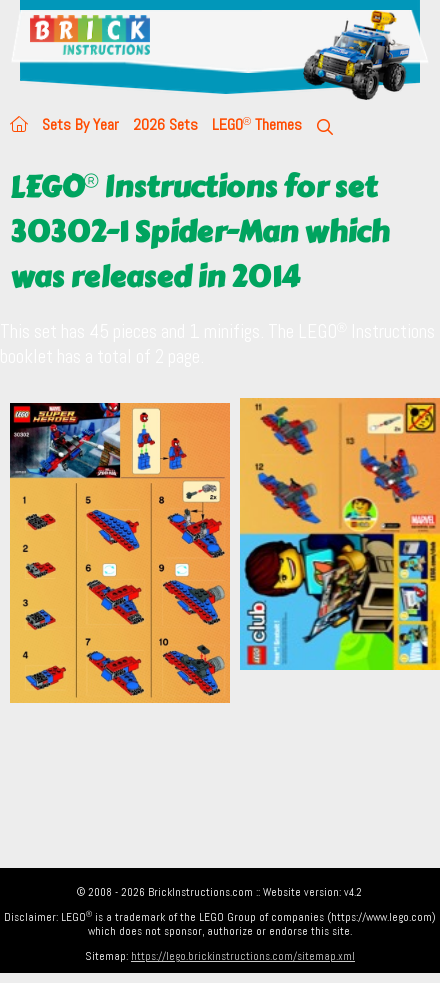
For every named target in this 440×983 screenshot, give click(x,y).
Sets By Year (80, 124)
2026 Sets (165, 124)
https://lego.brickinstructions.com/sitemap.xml (243, 956)
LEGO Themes (257, 124)
